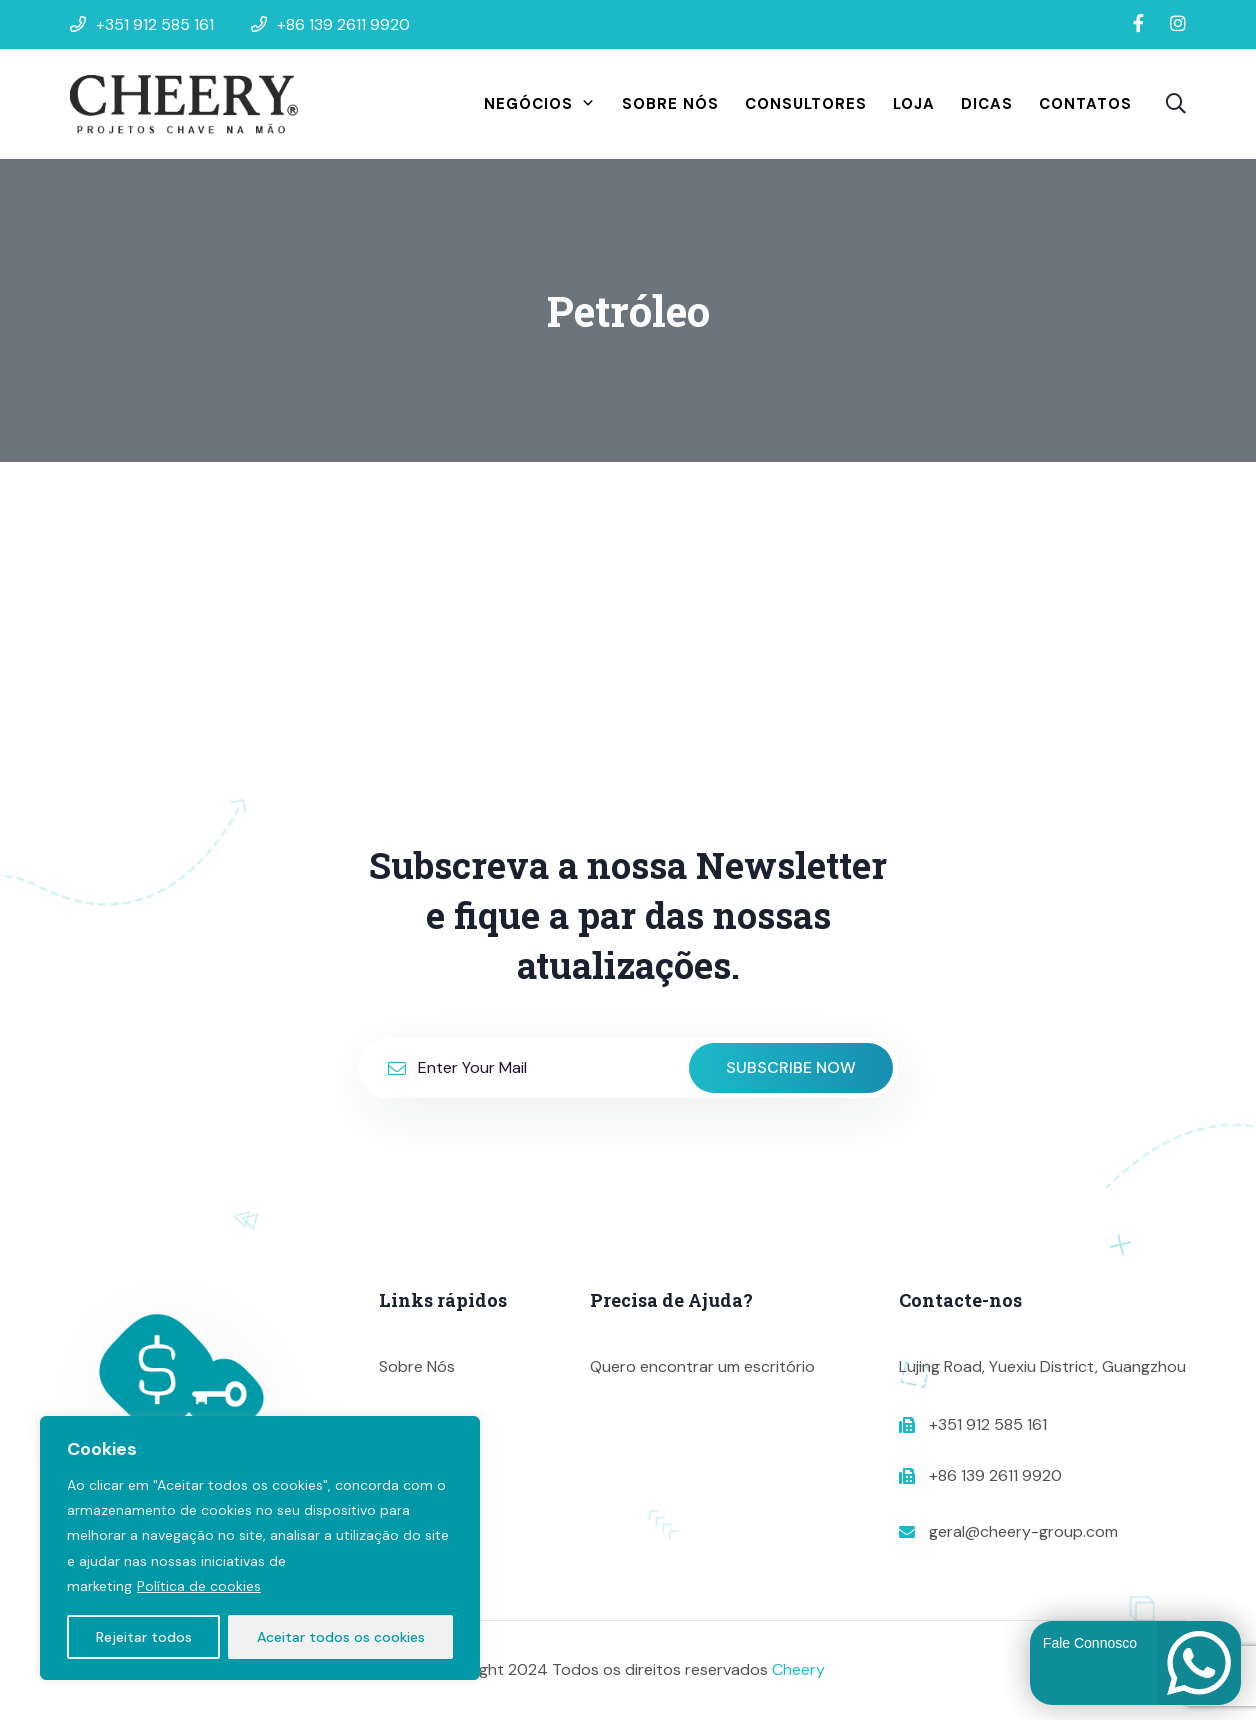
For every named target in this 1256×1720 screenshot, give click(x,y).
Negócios (540, 104)
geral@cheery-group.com (1023, 1531)
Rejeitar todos (144, 1637)
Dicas (987, 104)
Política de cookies (199, 1586)
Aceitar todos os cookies (341, 1637)
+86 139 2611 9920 (995, 1475)
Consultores (806, 104)
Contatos (1085, 104)
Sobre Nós (670, 104)
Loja (914, 104)
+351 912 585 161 (988, 1424)
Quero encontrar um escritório (702, 1366)
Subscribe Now (791, 1067)
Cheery (798, 1669)
